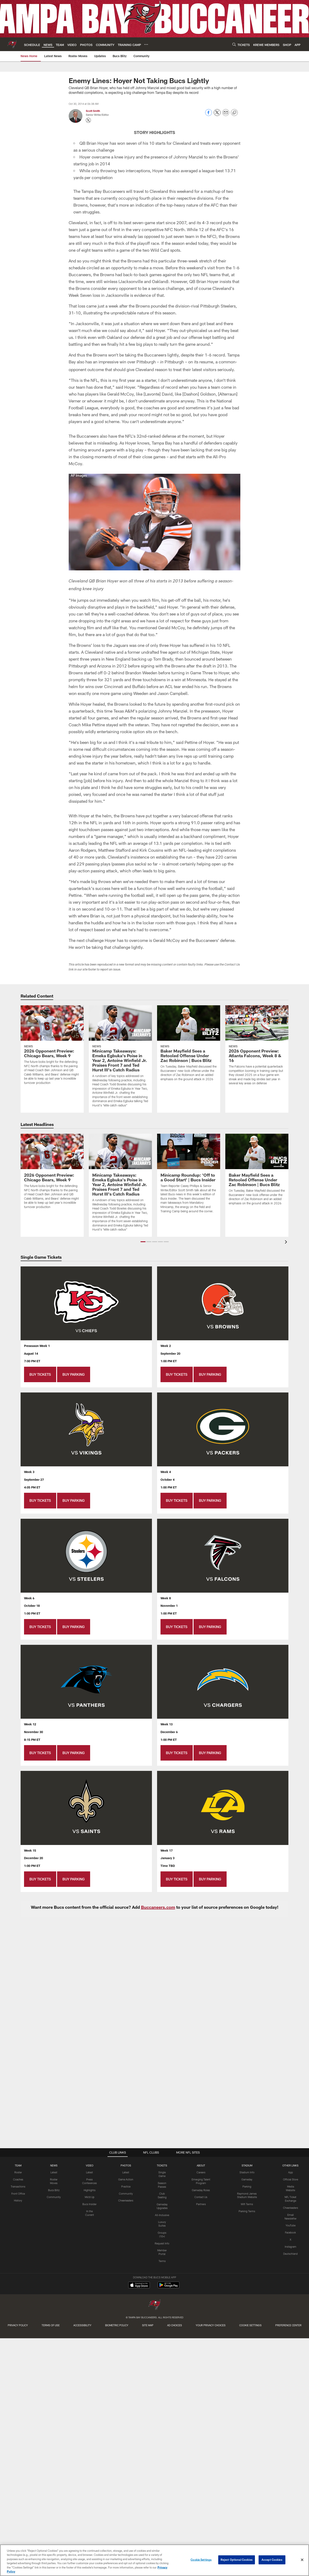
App (290, 2172)
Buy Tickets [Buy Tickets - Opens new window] (40, 1374)
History (18, 2200)
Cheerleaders (125, 2200)
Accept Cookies (272, 2559)
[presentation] (286, 1242)
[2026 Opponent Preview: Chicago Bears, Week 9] (52, 1047)
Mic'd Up (89, 2196)
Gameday (246, 2179)
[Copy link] (234, 112)
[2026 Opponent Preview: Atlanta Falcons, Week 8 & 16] (256, 1048)
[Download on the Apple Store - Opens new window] (139, 2285)
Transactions (18, 2186)
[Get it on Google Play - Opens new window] (168, 2287)
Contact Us (200, 2196)
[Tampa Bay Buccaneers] (154, 2305)
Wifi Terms (247, 2204)
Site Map (147, 2325)
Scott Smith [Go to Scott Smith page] (93, 110)
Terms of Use (51, 2325)
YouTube (290, 2225)
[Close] (302, 2560)
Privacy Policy (18, 2325)
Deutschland (290, 2253)
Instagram (290, 2246)
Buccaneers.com (158, 1907)
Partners (201, 2204)
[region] (154, 2560)
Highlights (89, 2190)
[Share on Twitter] (217, 115)
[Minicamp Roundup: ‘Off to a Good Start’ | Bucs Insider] (188, 1176)
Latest (53, 2172)
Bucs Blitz (54, 2190)
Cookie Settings (250, 2325)
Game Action (125, 2179)
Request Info (162, 2243)
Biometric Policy (116, 2325)
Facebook (290, 2232)
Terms (162, 2260)
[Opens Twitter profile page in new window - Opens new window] (88, 120)
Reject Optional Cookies (237, 2559)
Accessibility (82, 2325)
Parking (246, 2186)
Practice (125, 2186)
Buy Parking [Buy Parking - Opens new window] (73, 1374)
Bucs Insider (89, 2204)
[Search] (234, 44)
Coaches (18, 2179)
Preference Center (288, 2325)
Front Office (18, 2193)
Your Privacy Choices (211, 2325)
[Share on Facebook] (208, 115)
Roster (18, 2172)
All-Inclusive (162, 2214)
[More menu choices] (146, 44)
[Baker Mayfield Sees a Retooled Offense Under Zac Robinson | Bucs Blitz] (188, 1045)
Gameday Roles (201, 2190)
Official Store (290, 2179)
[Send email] (225, 115)
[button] (143, 1241)
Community (54, 2196)
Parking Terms (247, 2211)
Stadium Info (246, 2172)
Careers (201, 2172)
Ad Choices (174, 2325)
